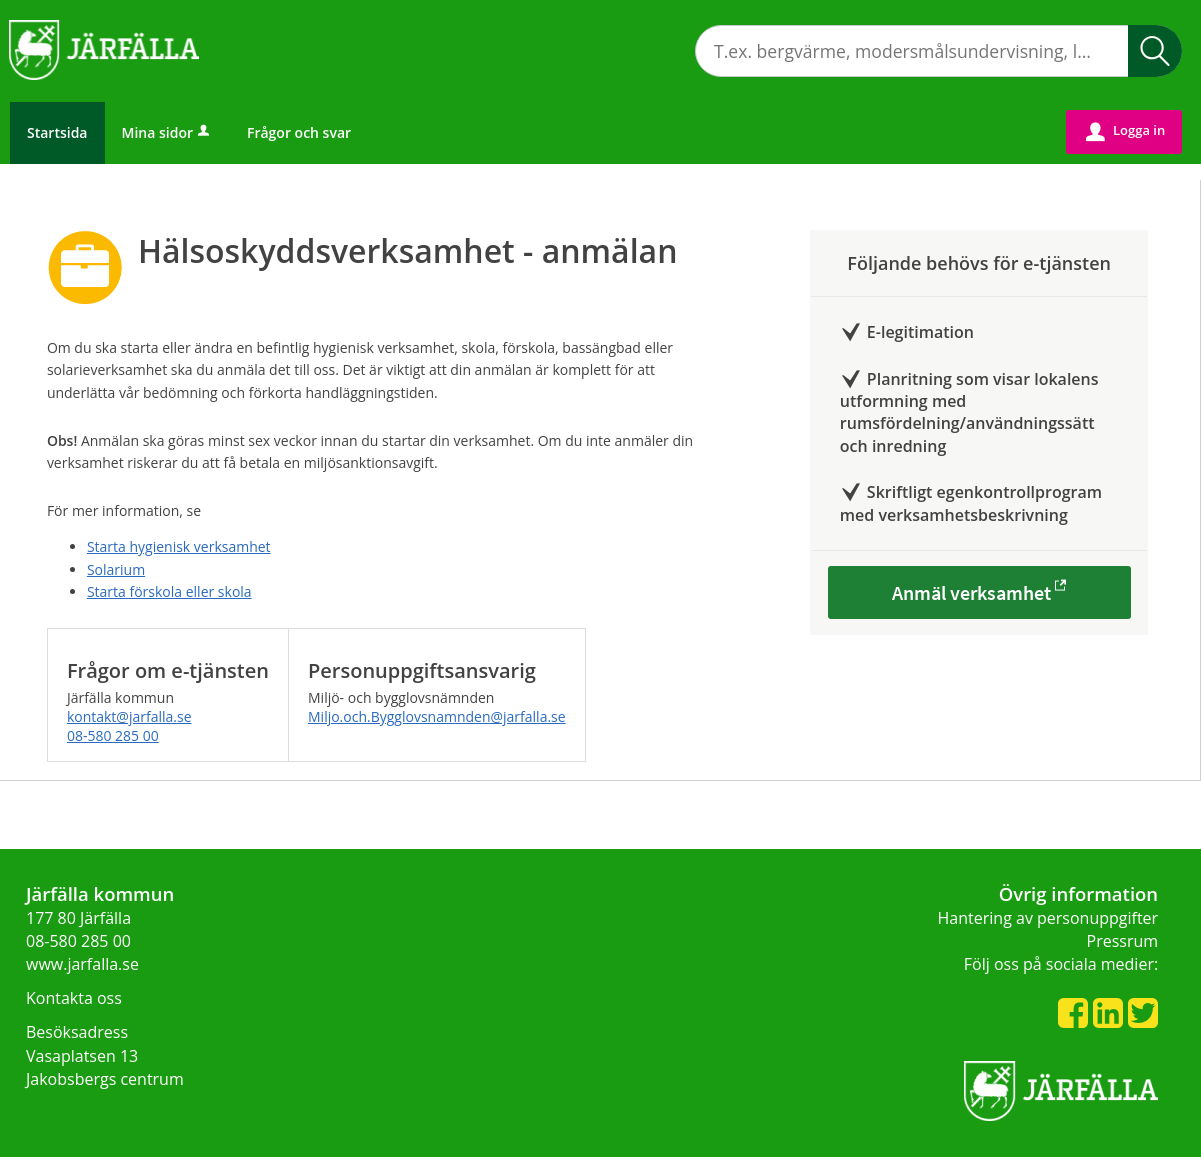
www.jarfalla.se (82, 964)
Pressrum (1123, 941)
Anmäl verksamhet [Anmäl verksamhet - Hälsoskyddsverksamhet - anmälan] (971, 592)
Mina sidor (167, 132)
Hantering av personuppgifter (1048, 918)
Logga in (1125, 131)
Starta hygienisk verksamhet (179, 546)
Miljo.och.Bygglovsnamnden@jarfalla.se (437, 716)
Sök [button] (1155, 51)
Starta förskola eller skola (169, 591)
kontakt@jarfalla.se (129, 716)
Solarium (116, 569)
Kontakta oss (74, 998)
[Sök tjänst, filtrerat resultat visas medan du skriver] (938, 51)
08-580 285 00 (113, 735)
